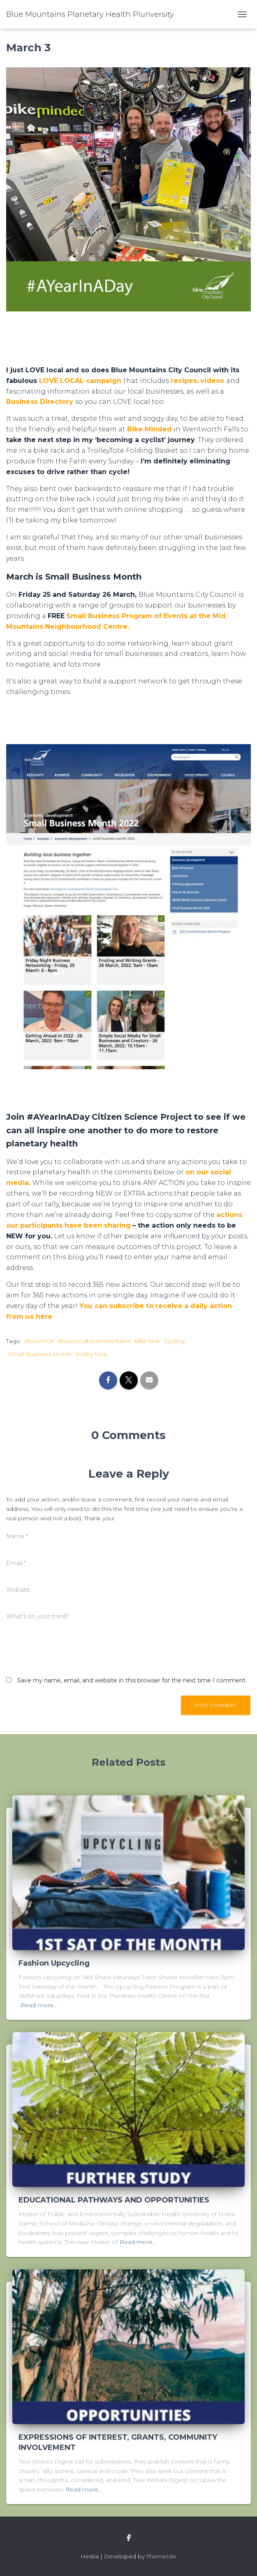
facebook (129, 2538)
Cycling (174, 1341)
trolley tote (91, 1354)
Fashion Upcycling (54, 1963)
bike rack (147, 1341)
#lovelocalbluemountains (94, 1341)
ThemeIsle (161, 2556)
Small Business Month (40, 1354)
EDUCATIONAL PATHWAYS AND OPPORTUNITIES (114, 2200)
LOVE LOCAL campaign (80, 381)
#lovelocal (38, 1341)
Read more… (39, 2005)
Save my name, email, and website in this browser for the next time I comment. (132, 1680)
